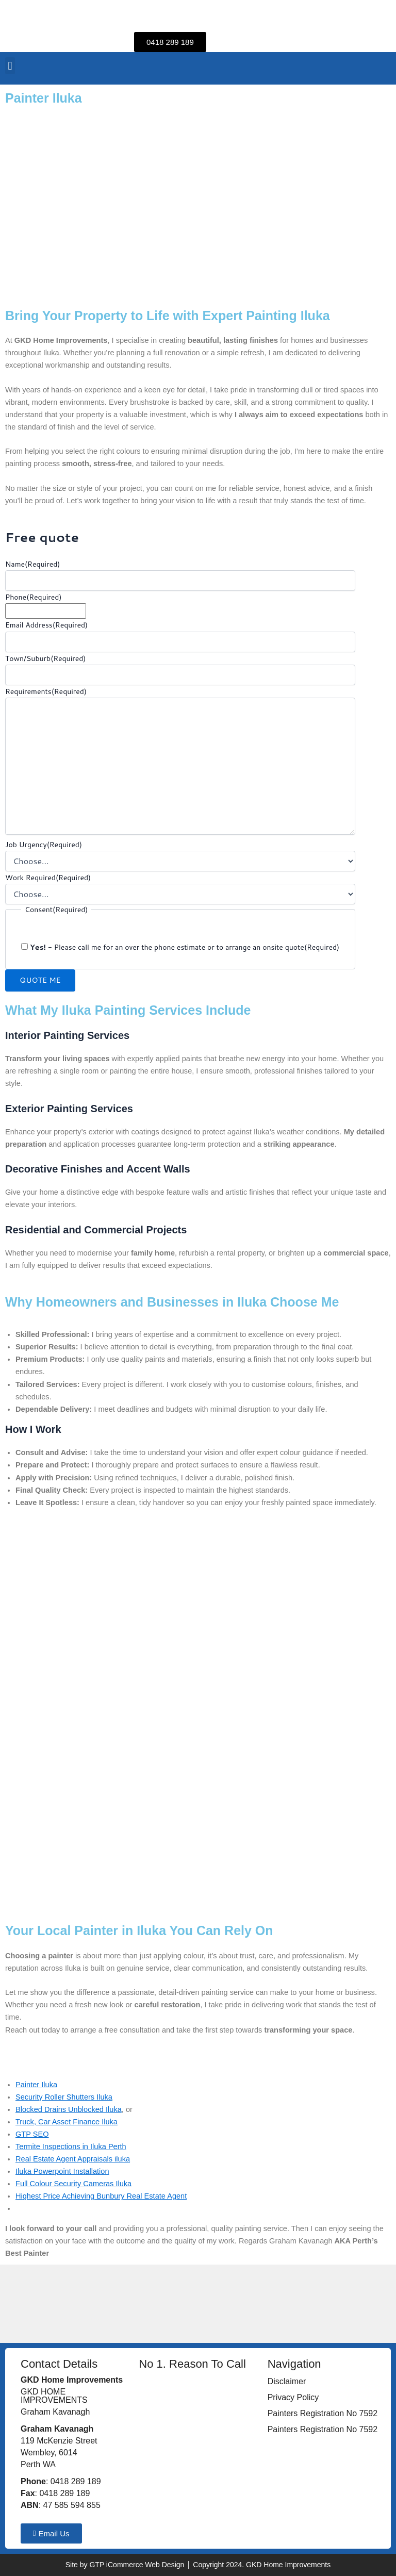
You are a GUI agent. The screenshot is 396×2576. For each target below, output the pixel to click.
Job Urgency (43, 844)
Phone (33, 597)
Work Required (48, 877)
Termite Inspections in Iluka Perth (70, 2146)
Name (32, 564)
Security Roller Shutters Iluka (63, 2097)
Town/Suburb (45, 658)
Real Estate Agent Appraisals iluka (72, 2159)
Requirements (46, 691)
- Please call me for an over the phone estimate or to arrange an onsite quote (184, 947)
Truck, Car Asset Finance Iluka (66, 2122)
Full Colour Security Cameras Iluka (73, 2183)
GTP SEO (32, 2134)
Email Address (46, 625)
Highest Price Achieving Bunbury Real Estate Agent (101, 2196)
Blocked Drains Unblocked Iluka (68, 2109)
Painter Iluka (36, 2084)
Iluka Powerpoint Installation (62, 2171)
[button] (10, 65)
